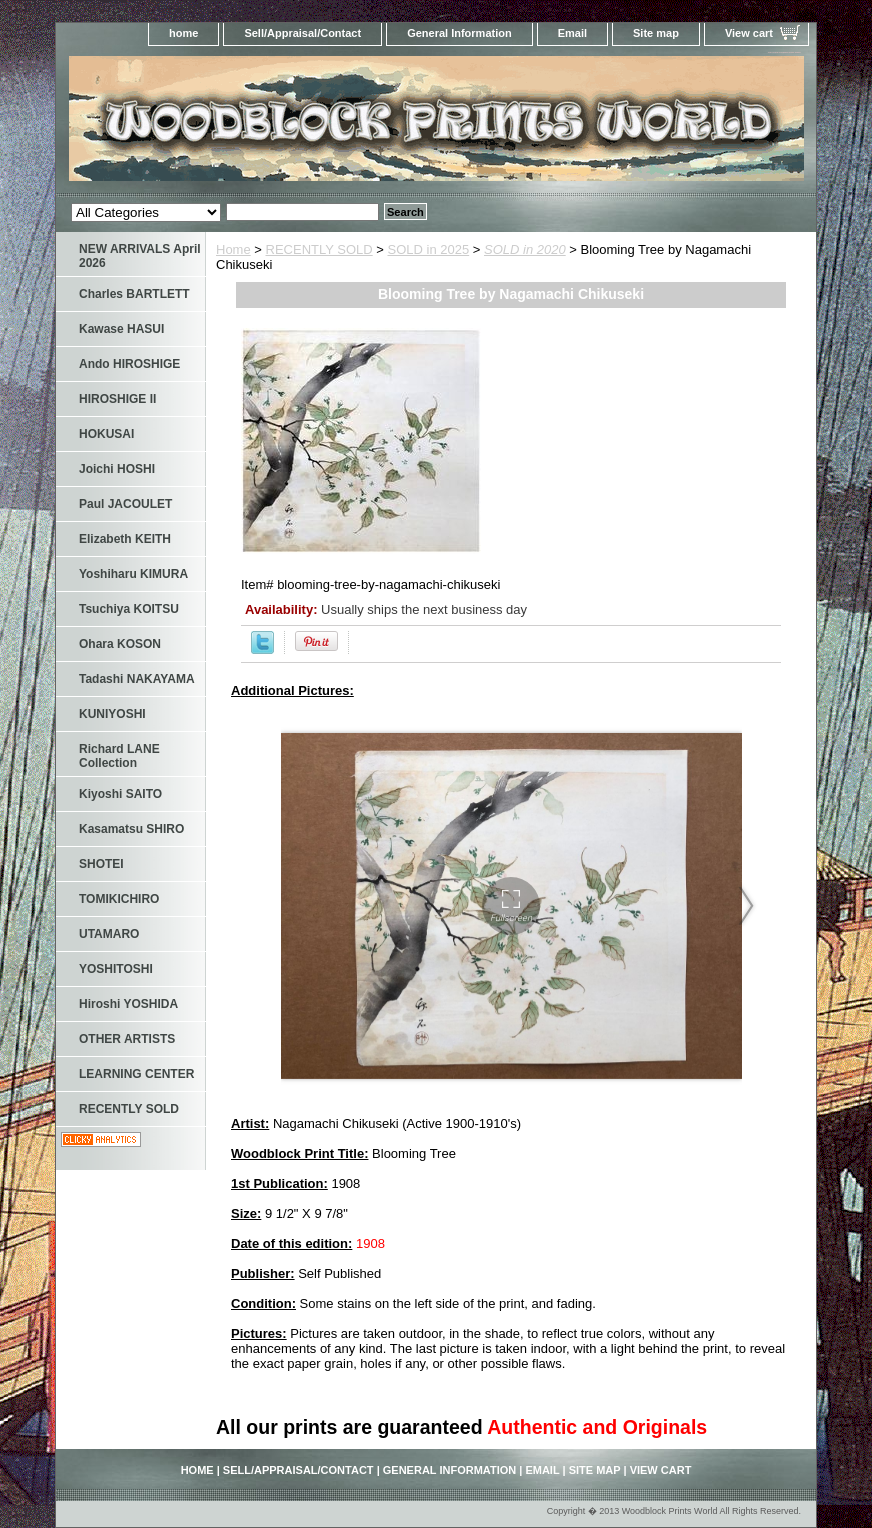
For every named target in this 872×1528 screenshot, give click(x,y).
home (183, 33)
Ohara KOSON (120, 644)
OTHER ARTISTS (127, 1039)
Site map (656, 33)
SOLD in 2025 (429, 249)
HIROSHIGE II (117, 399)
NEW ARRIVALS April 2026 (140, 256)
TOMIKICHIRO (119, 899)
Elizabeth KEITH (125, 539)
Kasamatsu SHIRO (131, 829)
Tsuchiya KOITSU (129, 609)
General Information (459, 33)
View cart (749, 33)
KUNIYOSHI (112, 714)
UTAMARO (109, 934)
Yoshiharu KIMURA (133, 574)
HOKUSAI (106, 434)
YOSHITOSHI (116, 969)
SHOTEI (101, 864)
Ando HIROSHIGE (129, 364)
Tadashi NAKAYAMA (137, 679)
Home (233, 249)
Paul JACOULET (125, 504)
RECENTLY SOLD (319, 249)
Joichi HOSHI (117, 469)
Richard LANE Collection (119, 756)
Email (572, 33)
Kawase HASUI (121, 329)
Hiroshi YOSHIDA (128, 1004)
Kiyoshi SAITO (120, 794)
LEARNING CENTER (136, 1074)
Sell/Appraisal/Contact (302, 33)
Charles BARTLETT (134, 294)
